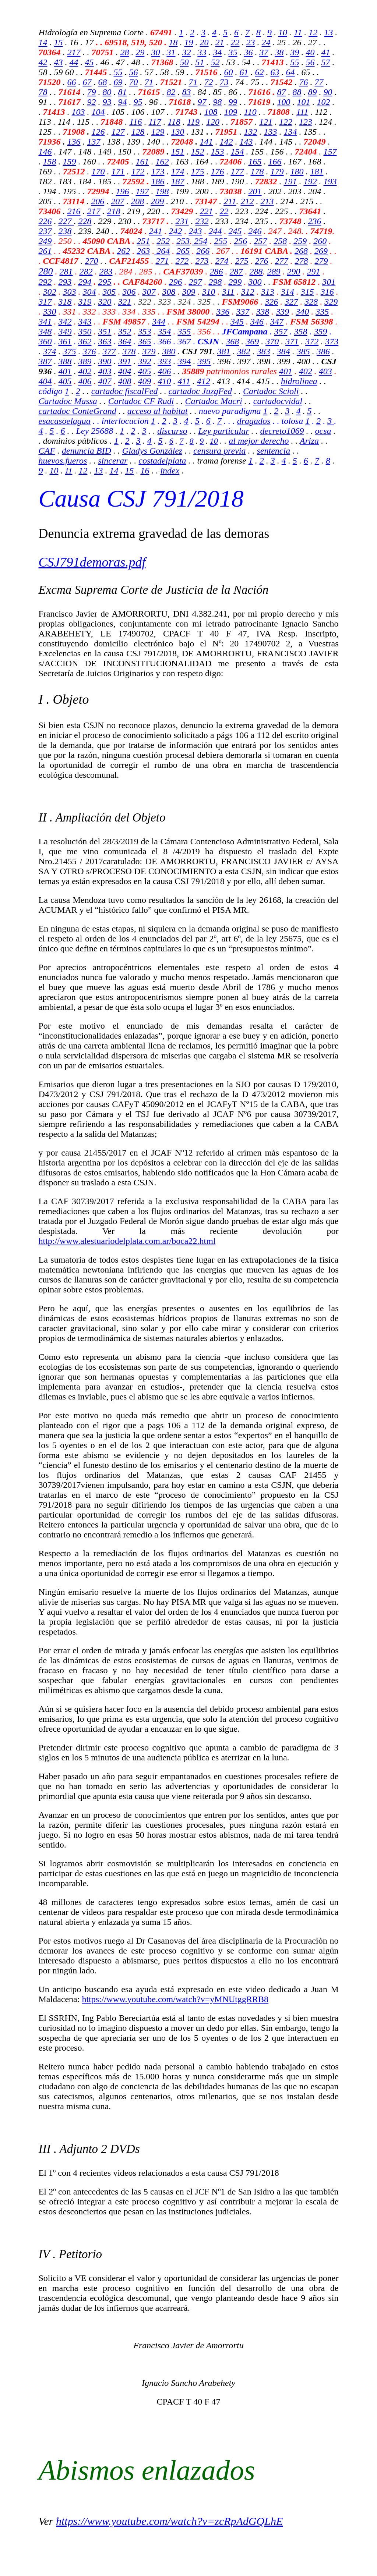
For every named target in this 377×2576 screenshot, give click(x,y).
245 (235, 231)
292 (45, 282)
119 (193, 122)
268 (301, 251)
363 (105, 341)
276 (261, 261)
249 (45, 241)
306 (129, 292)
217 (74, 52)
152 (197, 151)
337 (242, 311)
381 (223, 351)
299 (235, 282)
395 (204, 361)
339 (282, 311)
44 (74, 62)
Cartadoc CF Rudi (141, 401)
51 (199, 62)
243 (195, 231)
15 (58, 42)
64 (290, 72)
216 (74, 211)
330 (49, 311)
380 (169, 351)
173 (158, 171)
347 (276, 321)
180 (297, 171)
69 (118, 82)
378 (129, 351)
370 (272, 341)
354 (164, 331)
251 (143, 241)
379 (149, 351)
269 (321, 251)
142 (226, 141)
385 (303, 351)
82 (171, 92)
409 (144, 381)
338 (262, 311)
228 (85, 221)
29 (140, 52)
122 (285, 122)
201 (255, 191)
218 (113, 211)
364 (124, 341)
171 (118, 171)
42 (43, 62)
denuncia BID (86, 450)
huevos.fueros (63, 460)
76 (303, 82)
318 (65, 301)
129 (158, 131)
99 (233, 102)
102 (323, 102)
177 (237, 171)
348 (45, 331)
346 (257, 321)
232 (202, 221)
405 (144, 371)
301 (328, 282)
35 (233, 52)
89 (312, 92)
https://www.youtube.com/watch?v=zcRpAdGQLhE (169, 2521)
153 (217, 151)
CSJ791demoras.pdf (92, 562)
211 (229, 201)
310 (208, 292)
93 (107, 102)
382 (243, 351)
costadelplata (162, 460)
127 (118, 131)
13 (328, 32)
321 (124, 301)
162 (162, 161)
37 (264, 52)
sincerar (112, 460)
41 (325, 52)
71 (149, 82)
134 (290, 131)
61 (244, 72)
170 (98, 171)
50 (184, 62)
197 (142, 191)
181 (317, 171)
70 (133, 82)
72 (208, 82)
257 (260, 241)
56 (310, 62)
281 (66, 271)
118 (174, 122)
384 (283, 351)
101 (303, 102)
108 (211, 112)
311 (228, 292)
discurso (172, 431)
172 (138, 171)
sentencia (273, 450)
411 (184, 381)
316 (327, 292)
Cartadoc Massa (68, 401)
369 (252, 341)
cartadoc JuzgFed (200, 391)
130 (177, 131)
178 (257, 171)
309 (188, 292)
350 (85, 331)
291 (313, 271)
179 (277, 171)
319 (85, 301)
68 (102, 82)
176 (217, 171)
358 (300, 331)
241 (155, 231)
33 (202, 52)
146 (45, 151)
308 (169, 292)
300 (255, 282)
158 (49, 161)
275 (242, 261)
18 (173, 42)
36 (248, 52)
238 (65, 231)
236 (314, 221)
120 (212, 122)
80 (107, 92)
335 (322, 311)
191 (290, 181)
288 (256, 271)
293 (65, 282)
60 (228, 72)
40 (310, 52)
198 (162, 191)
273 (202, 261)
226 (45, 221)
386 (323, 351)
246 (255, 231)
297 (195, 282)
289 (274, 271)
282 (86, 271)
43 (58, 62)
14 (43, 42)
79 (91, 92)
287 (236, 271)
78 (43, 92)
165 (255, 161)
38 (279, 52)
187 (177, 181)
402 (85, 371)
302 (49, 292)
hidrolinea (299, 381)
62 (259, 72)
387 (45, 361)
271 (162, 261)
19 (188, 42)
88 (297, 92)
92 (91, 102)
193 (330, 181)
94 (122, 102)
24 (266, 42)
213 (267, 201)
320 (105, 301)
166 (275, 161)
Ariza (309, 441)
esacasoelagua (65, 421)
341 (45, 321)
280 (46, 271)
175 (197, 171)
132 (250, 131)
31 (171, 52)
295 (105, 282)
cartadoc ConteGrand (77, 411)
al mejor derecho (259, 441)
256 (240, 241)
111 (302, 112)
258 (280, 241)
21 (219, 42)
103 (78, 112)
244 (215, 231)
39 (294, 52)
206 (97, 201)
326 (271, 301)
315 (307, 292)
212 (247, 201)
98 (217, 102)
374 (49, 351)
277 (281, 261)
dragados (254, 421)
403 (105, 371)
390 (105, 361)
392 (144, 361)
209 (157, 201)
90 (328, 92)
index (169, 470)
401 (65, 371)
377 (109, 351)
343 (85, 321)
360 (45, 341)
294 (85, 282)
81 (122, 92)
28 (124, 52)
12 (313, 32)
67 (87, 82)
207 (117, 201)
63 (275, 72)
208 (137, 201)
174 (177, 171)
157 (330, 151)
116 (135, 122)
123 (305, 122)
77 (319, 82)
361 (65, 341)
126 (98, 131)
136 (74, 141)
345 (237, 321)
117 (154, 122)
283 (106, 271)
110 (250, 112)
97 (202, 102)
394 (184, 361)
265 (183, 251)
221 (206, 211)
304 (89, 292)
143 (246, 141)
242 (175, 231)
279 (321, 261)
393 (164, 361)
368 (232, 341)
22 (235, 42)
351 (105, 331)
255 (220, 241)
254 (199, 241)
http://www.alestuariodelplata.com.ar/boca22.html (127, 1241)
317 (45, 301)
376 (89, 351)
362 (85, 341)
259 (300, 241)
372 (311, 341)
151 (177, 151)
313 (267, 292)
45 (89, 62)
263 (143, 251)
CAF (47, 450)
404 (124, 371)
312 (247, 292)
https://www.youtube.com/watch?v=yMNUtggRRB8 (175, 1999)
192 (310, 181)
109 (230, 112)
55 (294, 62)
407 (105, 381)
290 (293, 271)
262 (123, 251)
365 (144, 341)
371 (292, 341)
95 (138, 102)
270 (91, 261)
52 (215, 62)
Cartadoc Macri (213, 401)
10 (282, 32)
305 (109, 292)
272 (182, 261)
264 (162, 251)
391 (124, 361)
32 (186, 52)
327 (291, 301)
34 (217, 52)
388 (65, 361)
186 (158, 181)
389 (85, 361)
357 (281, 331)
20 (204, 42)
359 (320, 331)
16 (144, 470)
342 (65, 321)
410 (164, 381)
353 (144, 331)
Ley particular (223, 431)
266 (202, 251)
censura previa (219, 450)
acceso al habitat (157, 411)
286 (216, 271)
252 (163, 241)
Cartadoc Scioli (271, 391)
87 (281, 92)
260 (320, 241)
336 (222, 311)
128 (138, 131)
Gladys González (152, 450)
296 (175, 282)
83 (186, 92)
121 (265, 122)
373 (331, 341)
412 (203, 381)
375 (69, 351)
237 (45, 231)
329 (331, 301)
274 (222, 261)
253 (183, 241)
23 (250, 42)
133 (270, 131)
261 (45, 251)
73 (224, 82)
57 (325, 62)
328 (311, 301)
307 (149, 292)
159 (69, 161)
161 (142, 161)
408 (124, 381)
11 (298, 32)
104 (98, 112)
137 (94, 141)
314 (287, 292)
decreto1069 (282, 431)
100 (283, 102)
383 (263, 351)
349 (65, 331)
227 (66, 221)
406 (164, 371)
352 (124, 331)
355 (184, 331)
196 (122, 191)
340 (302, 311)
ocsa (323, 431)
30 (155, 52)
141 (206, 141)
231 (182, 221)
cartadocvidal (277, 401)
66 (71, 82)
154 (237, 151)
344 (158, 321)
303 (69, 292)
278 (301, 261)
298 (215, 282)
